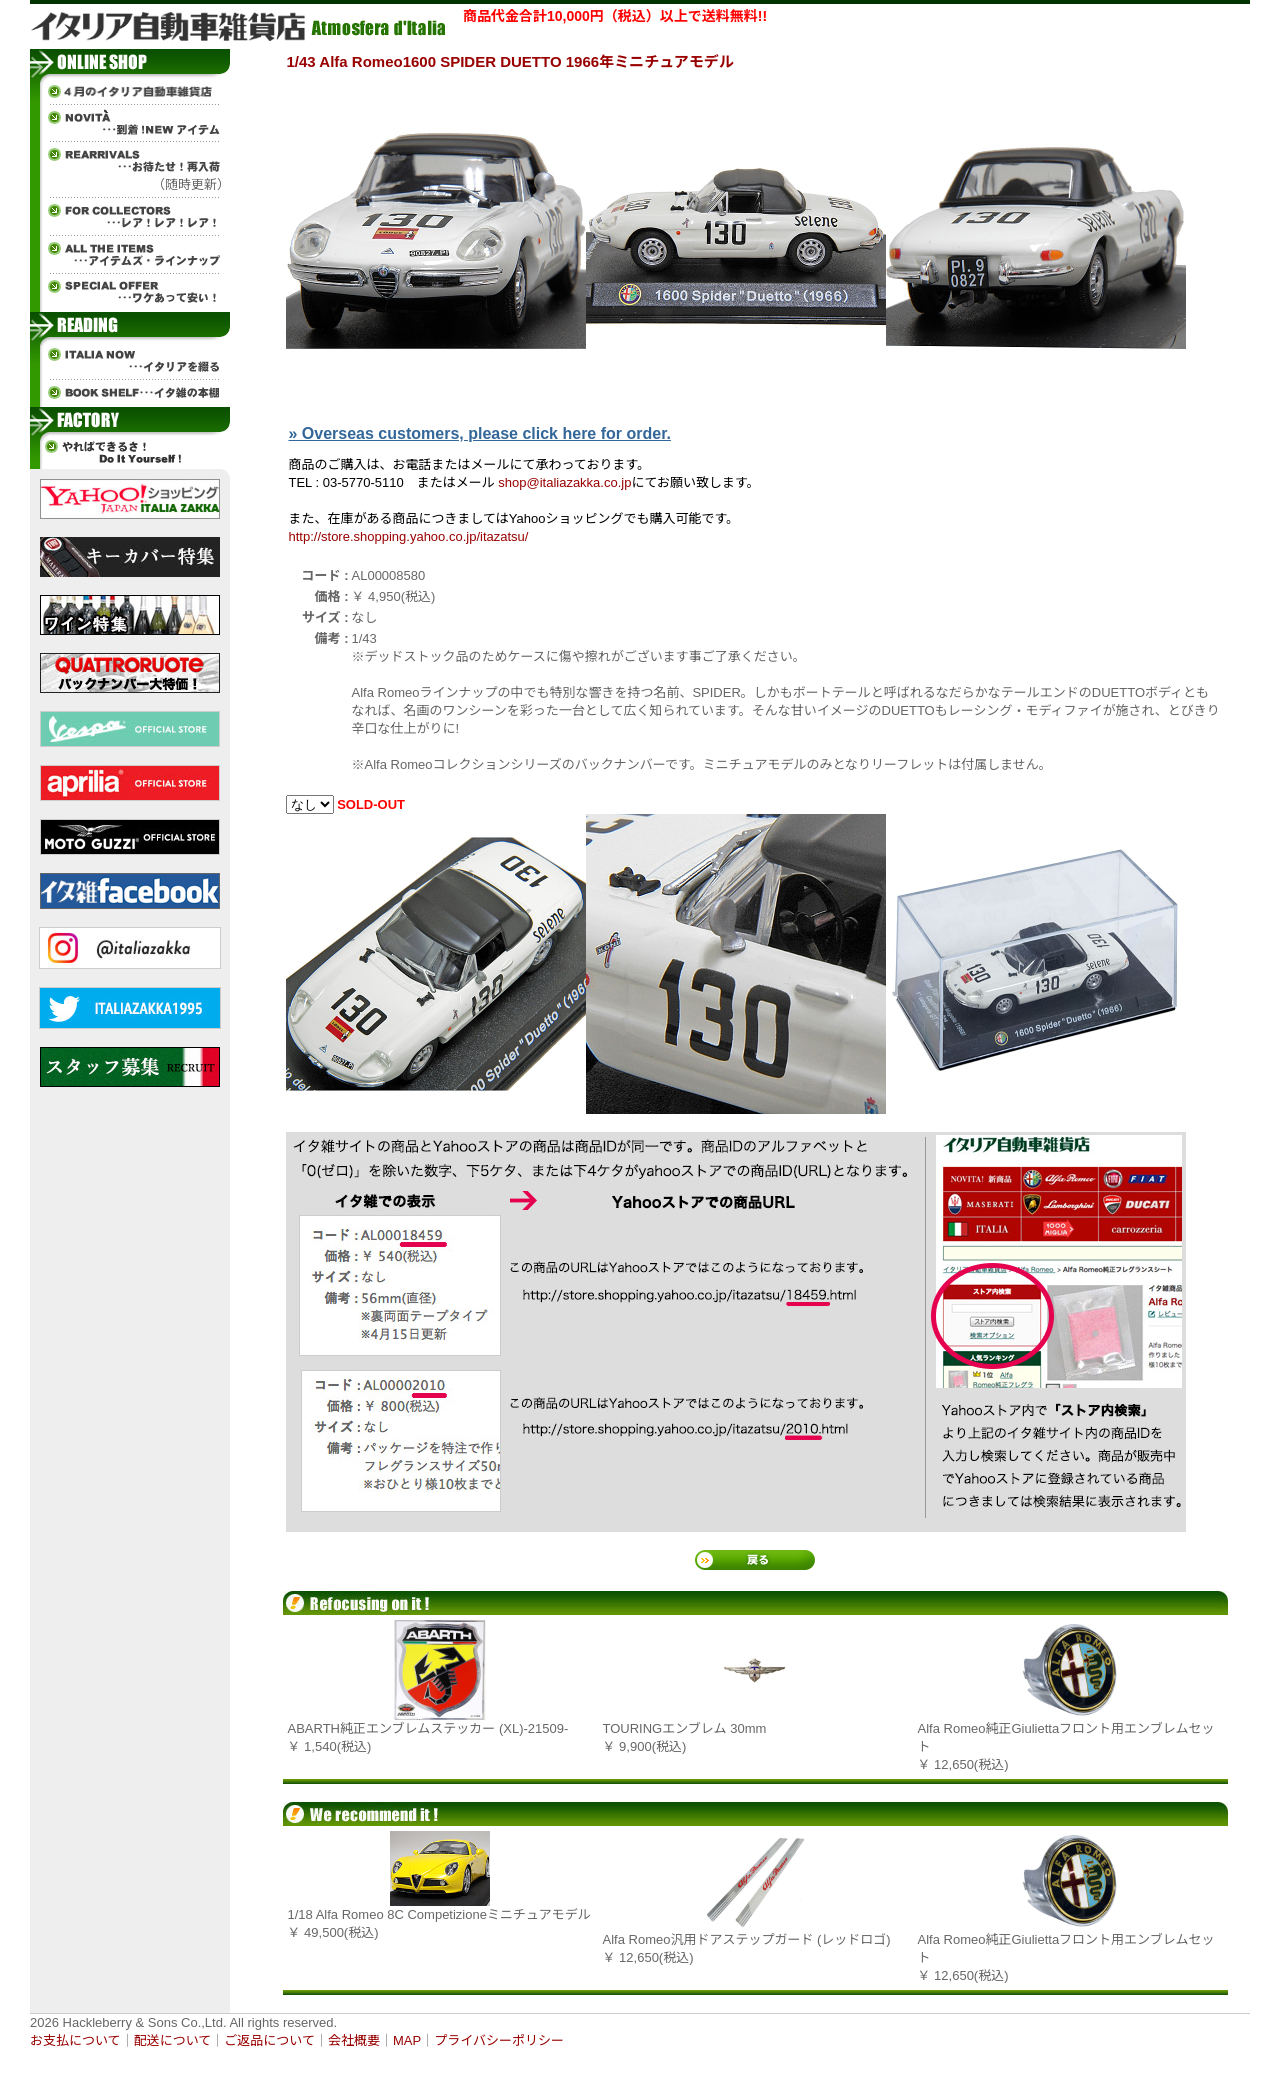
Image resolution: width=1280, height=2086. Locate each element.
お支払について (75, 2040)
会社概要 (354, 2040)
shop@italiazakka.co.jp (564, 482)
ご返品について (269, 2040)
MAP (407, 2040)
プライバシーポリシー (499, 2040)
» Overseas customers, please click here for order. (480, 433)
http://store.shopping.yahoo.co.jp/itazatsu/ (409, 536)
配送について (173, 2040)
